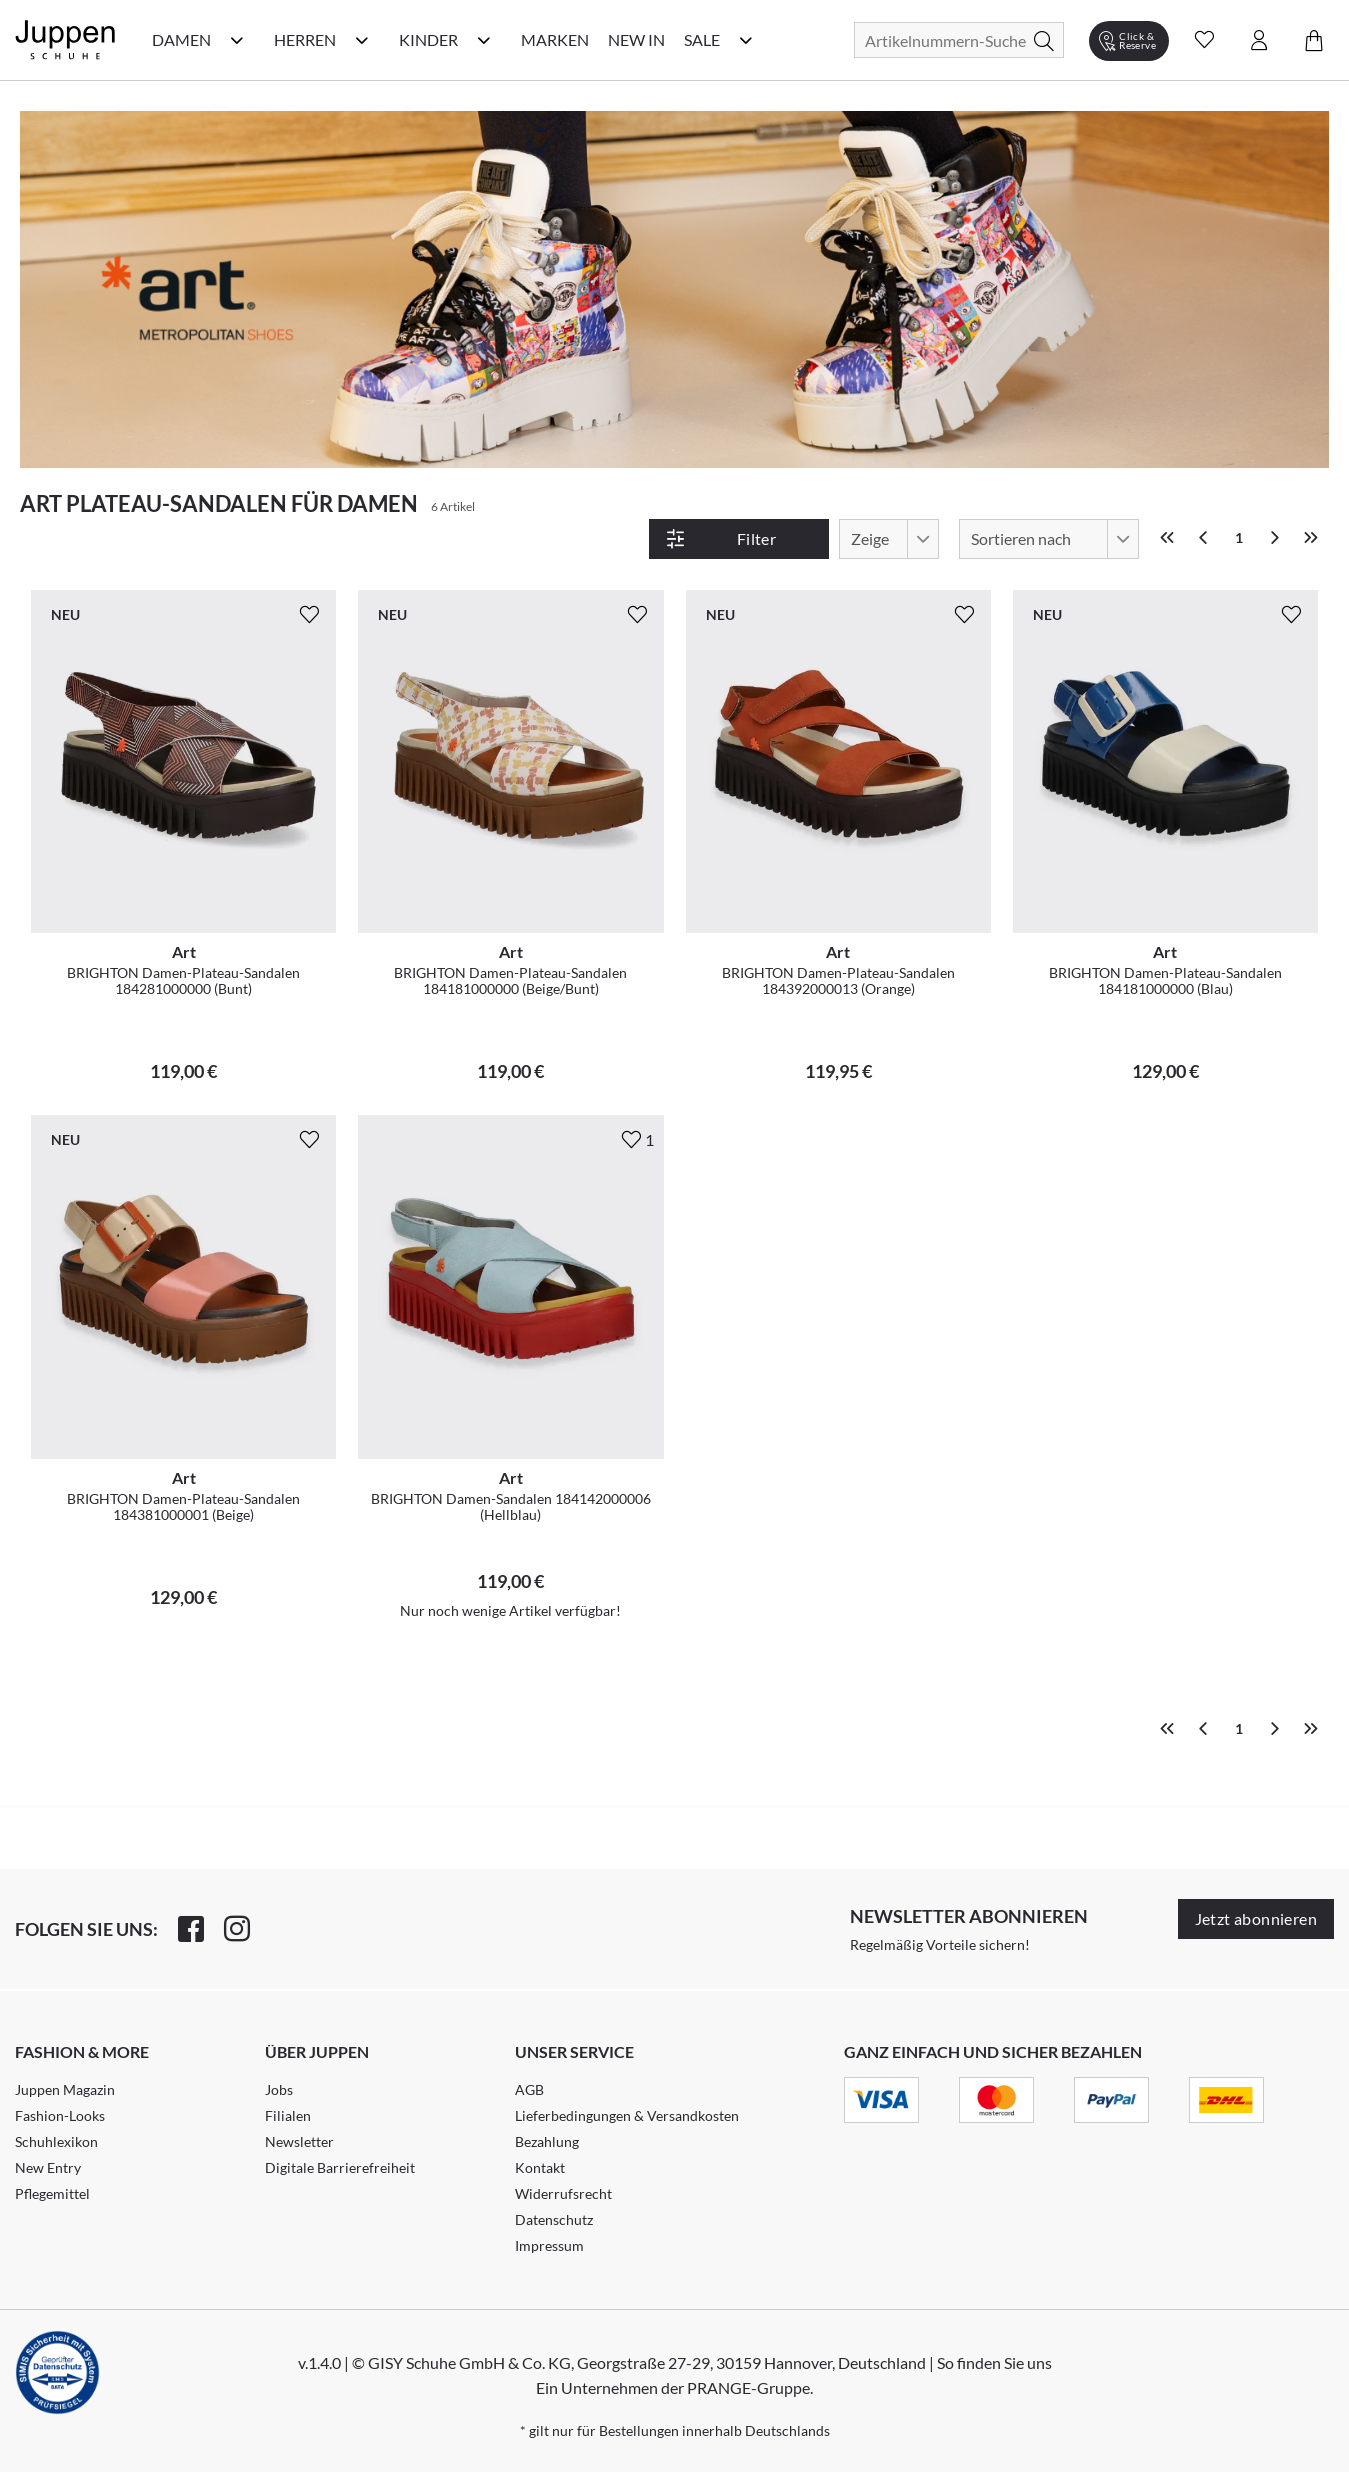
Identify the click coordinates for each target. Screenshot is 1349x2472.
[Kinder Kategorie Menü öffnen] (484, 40)
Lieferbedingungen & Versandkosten (627, 2115)
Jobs (279, 2089)
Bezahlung (547, 2141)
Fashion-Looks (60, 2115)
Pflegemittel (52, 2193)
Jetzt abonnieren (1256, 1918)
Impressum (549, 2245)
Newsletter (299, 2141)
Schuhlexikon (56, 2141)
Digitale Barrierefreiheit (340, 2167)
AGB (529, 2089)
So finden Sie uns (994, 2362)
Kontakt (540, 2167)
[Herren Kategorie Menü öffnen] (362, 40)
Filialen (288, 2115)
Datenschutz (554, 2219)
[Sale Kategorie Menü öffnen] (746, 40)
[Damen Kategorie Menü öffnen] (237, 40)
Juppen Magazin (65, 2089)
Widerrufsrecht (563, 2193)
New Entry (48, 2167)
